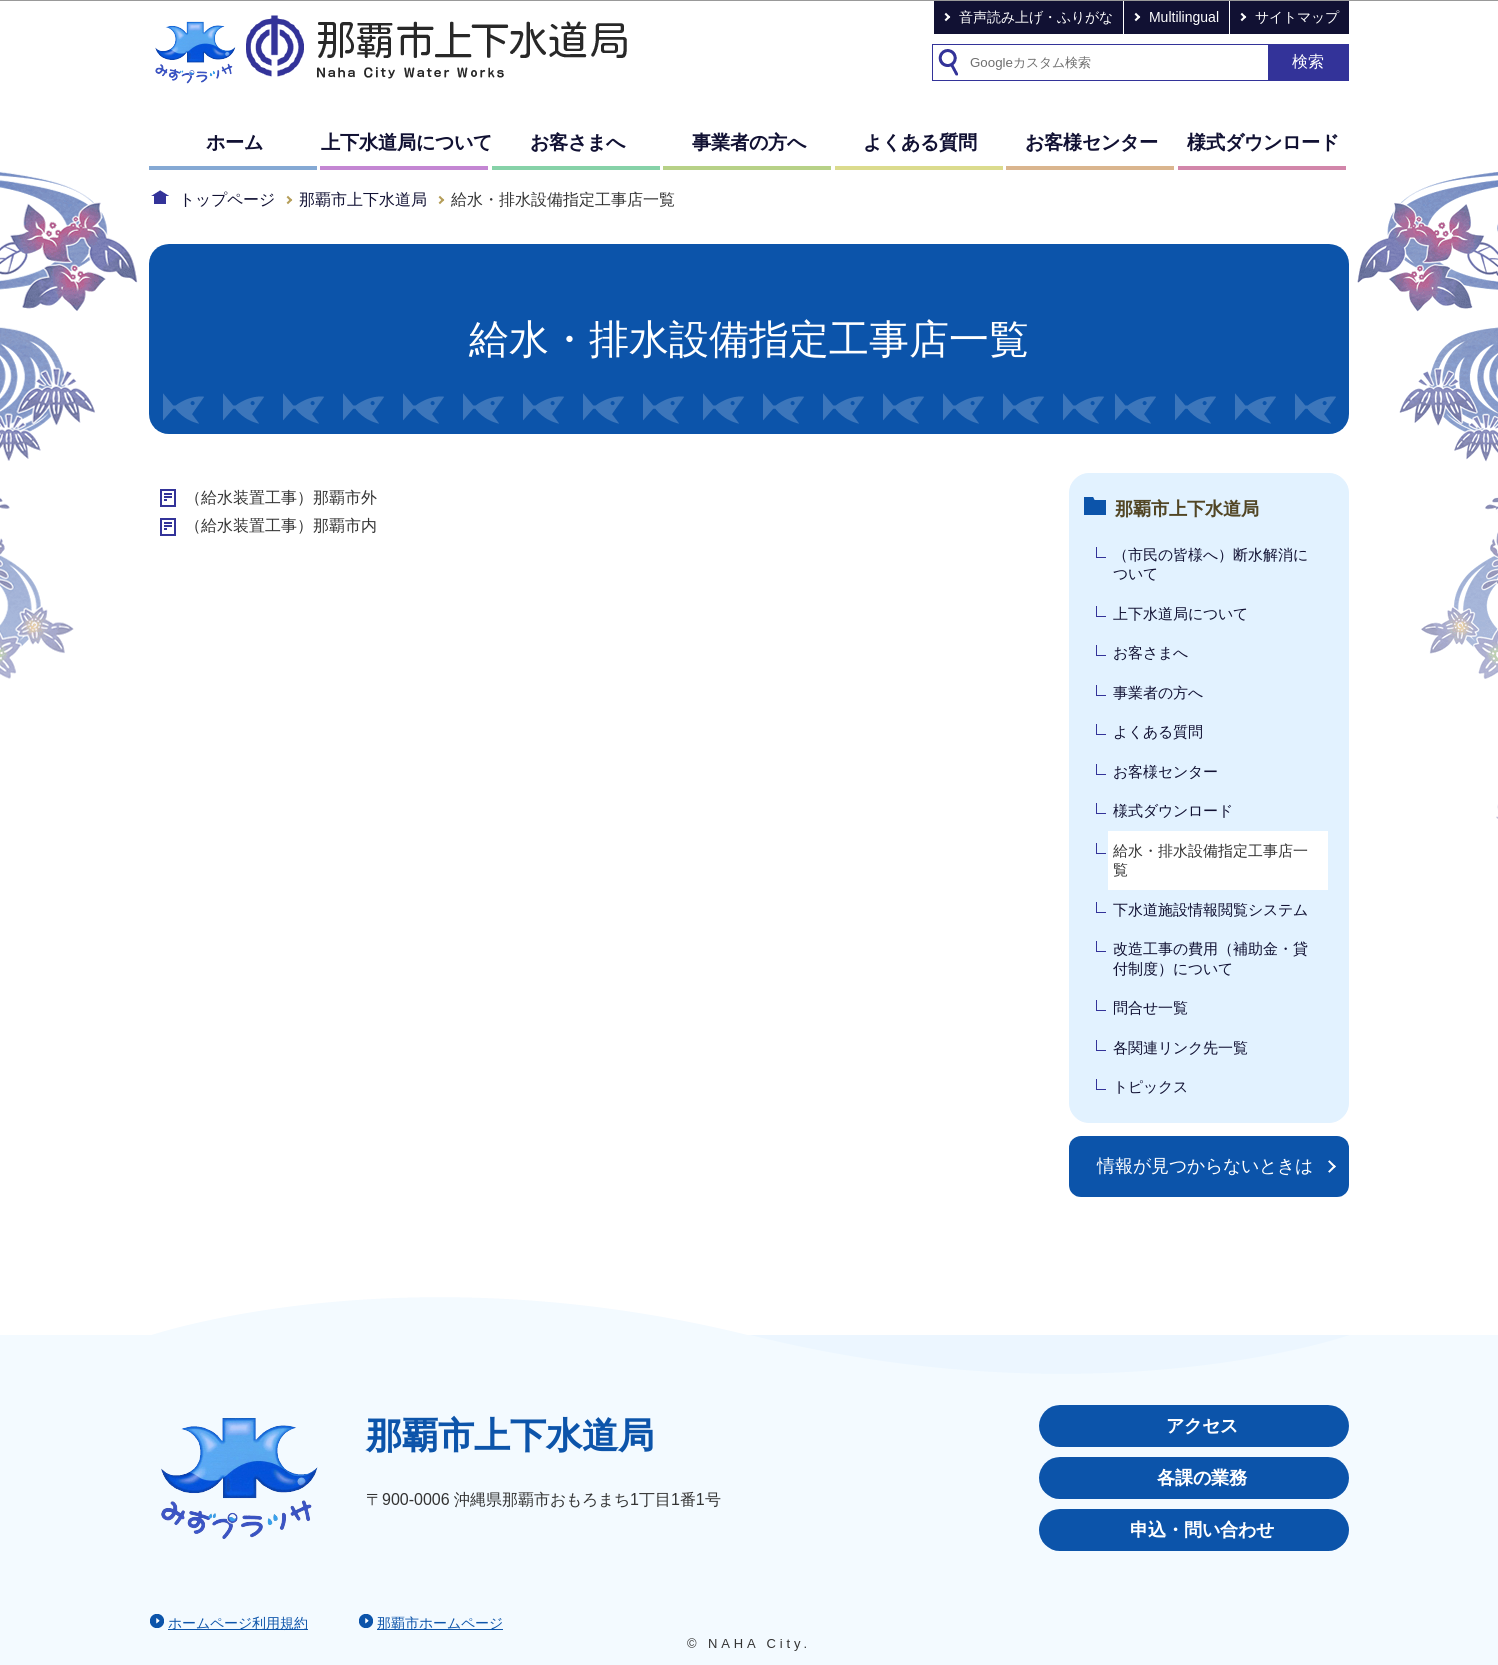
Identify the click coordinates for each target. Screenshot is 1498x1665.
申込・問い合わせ (1202, 1530)
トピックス (1150, 1086)
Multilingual (1184, 17)
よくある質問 (920, 142)
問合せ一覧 (1150, 1007)
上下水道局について (406, 142)
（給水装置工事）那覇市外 (281, 497)
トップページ (227, 199)
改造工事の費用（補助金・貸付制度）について (1210, 958)
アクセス (1202, 1426)
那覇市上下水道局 (363, 199)
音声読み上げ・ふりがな (1036, 17)
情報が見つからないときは (1205, 1166)
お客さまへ (577, 142)
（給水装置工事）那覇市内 (281, 525)
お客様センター (1091, 142)
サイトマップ (1297, 17)
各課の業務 (1202, 1478)
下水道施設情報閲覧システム (1210, 909)
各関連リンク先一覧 (1180, 1047)
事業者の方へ (749, 142)
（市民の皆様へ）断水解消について (1210, 564)
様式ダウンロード (1263, 142)
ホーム (234, 142)
